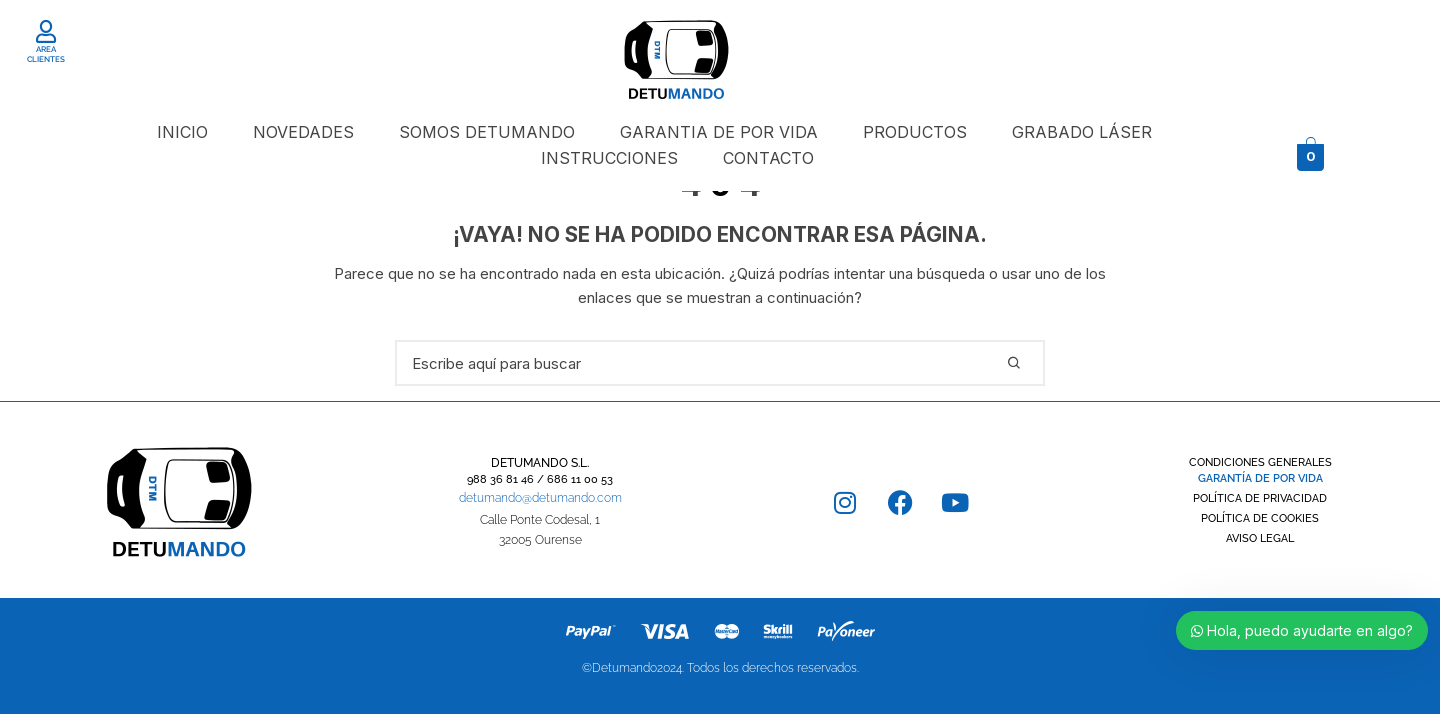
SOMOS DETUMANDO (487, 132)
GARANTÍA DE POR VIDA (1260, 478)
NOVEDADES (303, 132)
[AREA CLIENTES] (45, 31)
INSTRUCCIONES (609, 158)
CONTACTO (768, 158)
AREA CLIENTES (46, 54)
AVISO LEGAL (1260, 538)
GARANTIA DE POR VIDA (719, 132)
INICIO (182, 132)
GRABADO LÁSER (1082, 132)
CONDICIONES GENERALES (1260, 462)
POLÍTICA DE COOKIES (1260, 518)
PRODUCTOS (915, 132)
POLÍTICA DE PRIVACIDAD (1260, 498)
